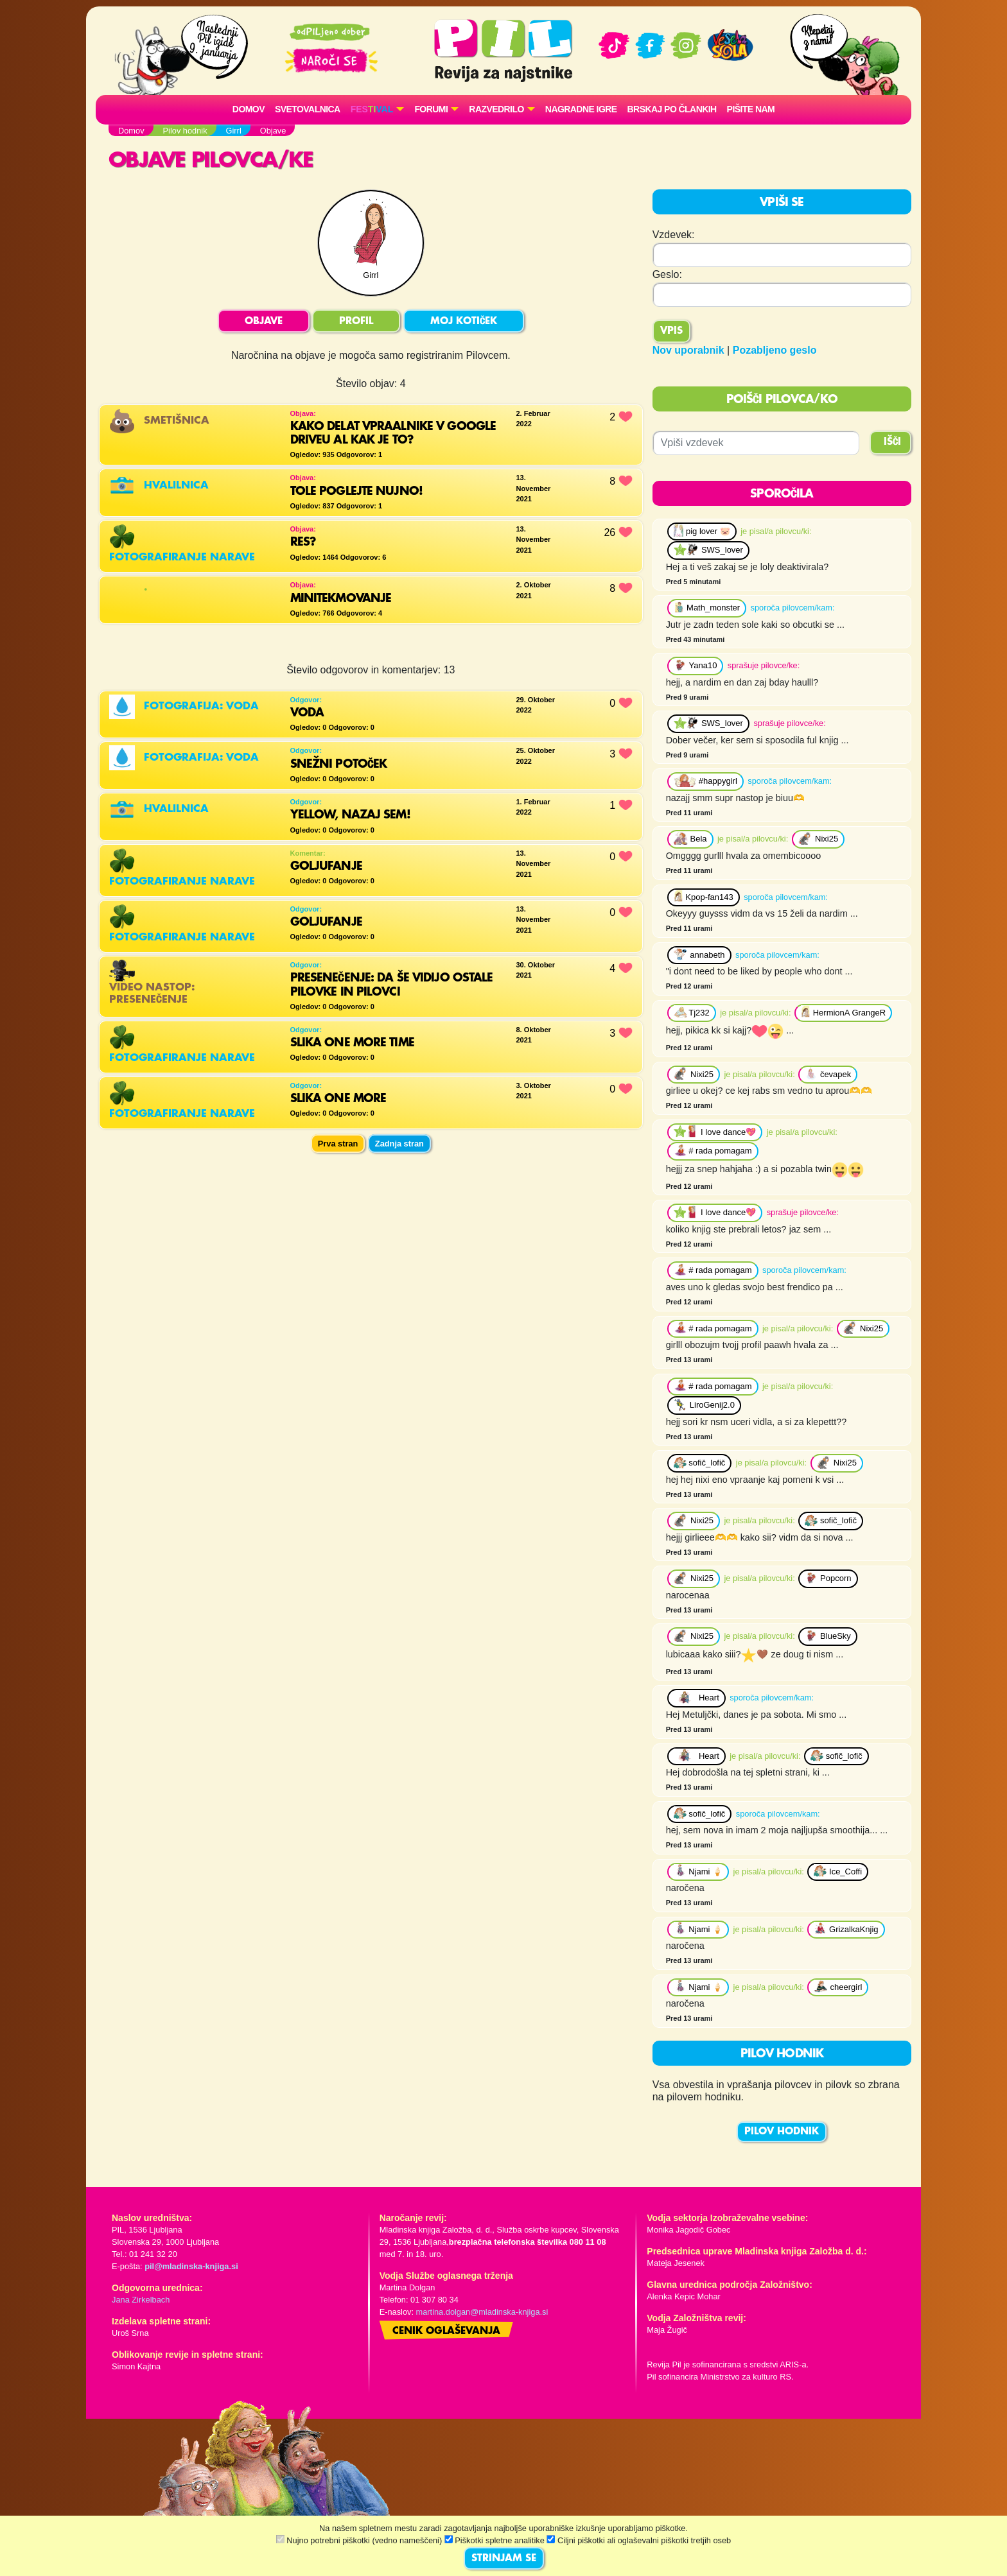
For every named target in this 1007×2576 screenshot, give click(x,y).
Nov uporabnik (688, 350)
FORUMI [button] (431, 109)
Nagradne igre (581, 109)
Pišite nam (751, 109)
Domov (248, 109)
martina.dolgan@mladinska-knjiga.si (482, 2312)
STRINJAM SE (503, 2559)
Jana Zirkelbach (141, 2299)
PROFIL (356, 321)
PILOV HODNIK (781, 2132)
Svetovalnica (307, 109)
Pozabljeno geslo (775, 350)
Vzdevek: (673, 234)
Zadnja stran (399, 1143)
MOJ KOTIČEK (463, 321)
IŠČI (892, 442)
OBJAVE (264, 321)
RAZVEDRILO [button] (496, 109)
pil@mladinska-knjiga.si (191, 2266)
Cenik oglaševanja (446, 2331)
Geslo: (667, 274)
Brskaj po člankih (672, 109)
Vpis (671, 331)
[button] (378, 109)
